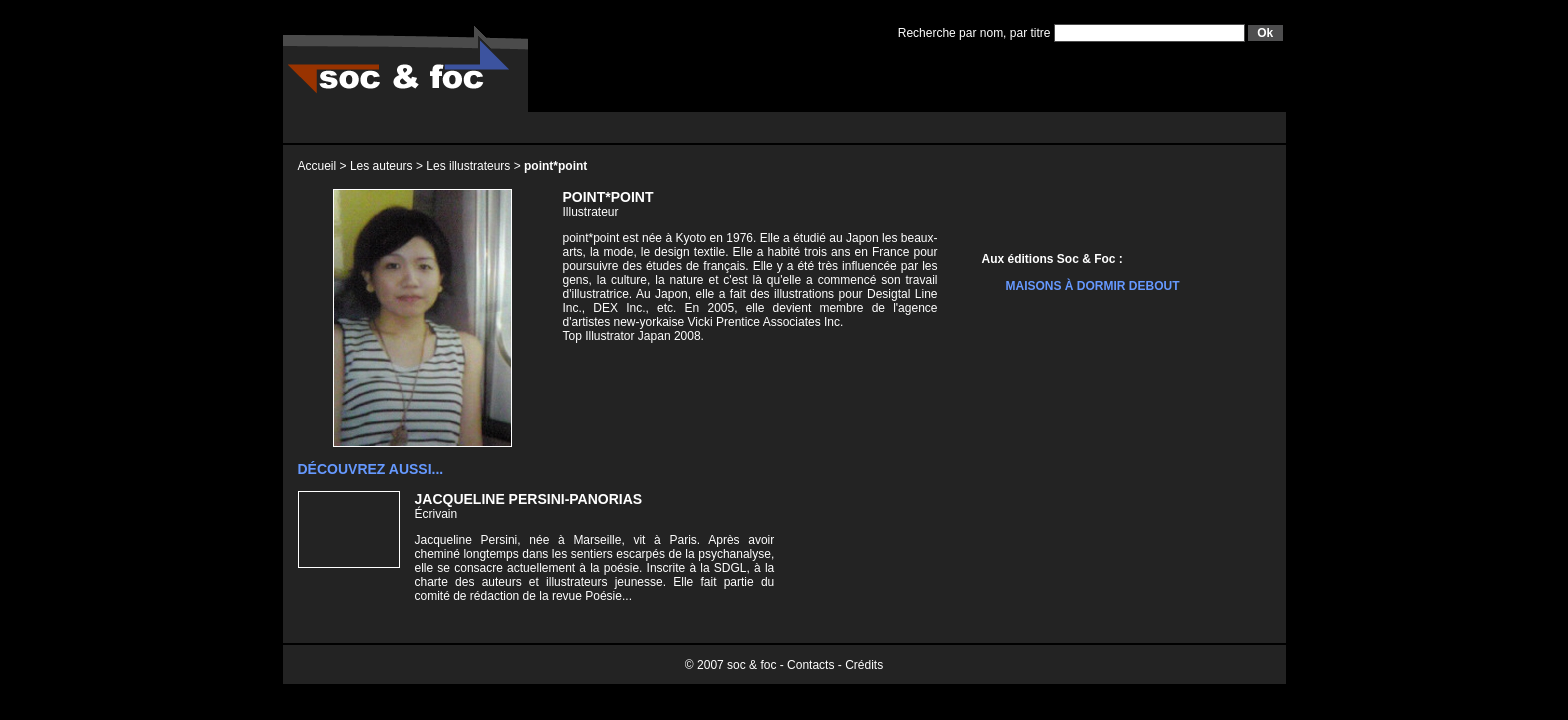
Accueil (317, 166)
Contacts (810, 665)
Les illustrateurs (468, 166)
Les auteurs (381, 166)
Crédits (864, 665)
